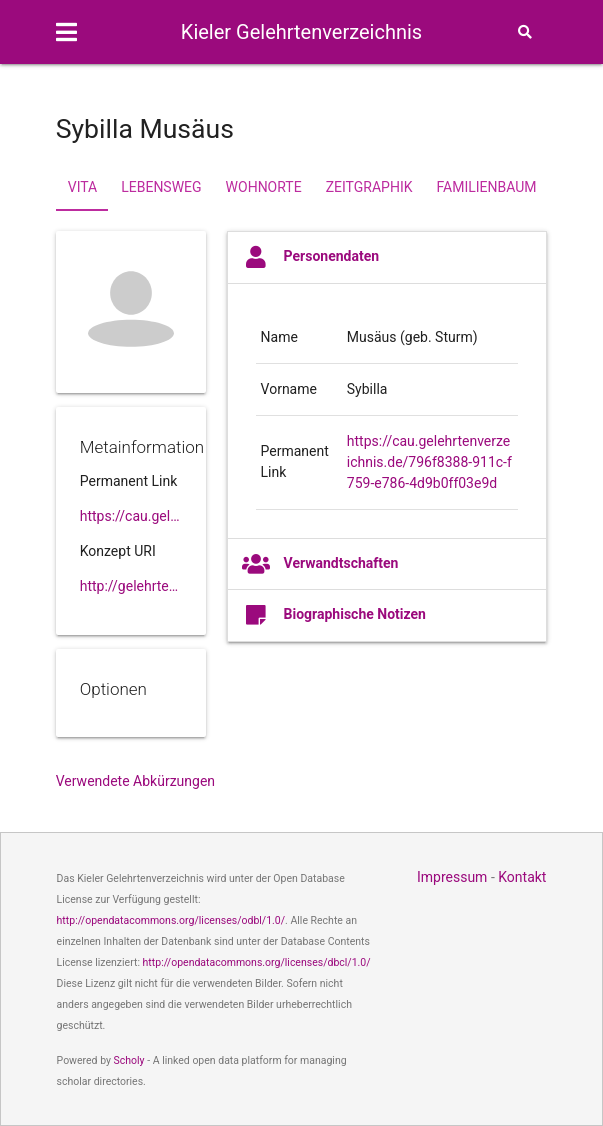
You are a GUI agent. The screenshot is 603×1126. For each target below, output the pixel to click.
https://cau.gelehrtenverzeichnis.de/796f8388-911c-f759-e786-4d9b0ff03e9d (429, 462)
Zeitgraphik (369, 187)
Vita (82, 187)
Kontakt (522, 877)
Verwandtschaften (320, 564)
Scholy (129, 1060)
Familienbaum (486, 187)
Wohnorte (264, 187)
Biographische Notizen (334, 615)
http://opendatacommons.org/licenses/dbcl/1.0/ (257, 962)
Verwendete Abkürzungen (135, 781)
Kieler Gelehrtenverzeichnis (301, 32)
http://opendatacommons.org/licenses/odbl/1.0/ (171, 920)
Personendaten (311, 257)
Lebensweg (161, 187)
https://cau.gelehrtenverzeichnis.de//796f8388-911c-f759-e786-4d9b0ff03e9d (131, 516)
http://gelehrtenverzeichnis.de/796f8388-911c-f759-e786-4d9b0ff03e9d (131, 586)
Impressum (452, 877)
